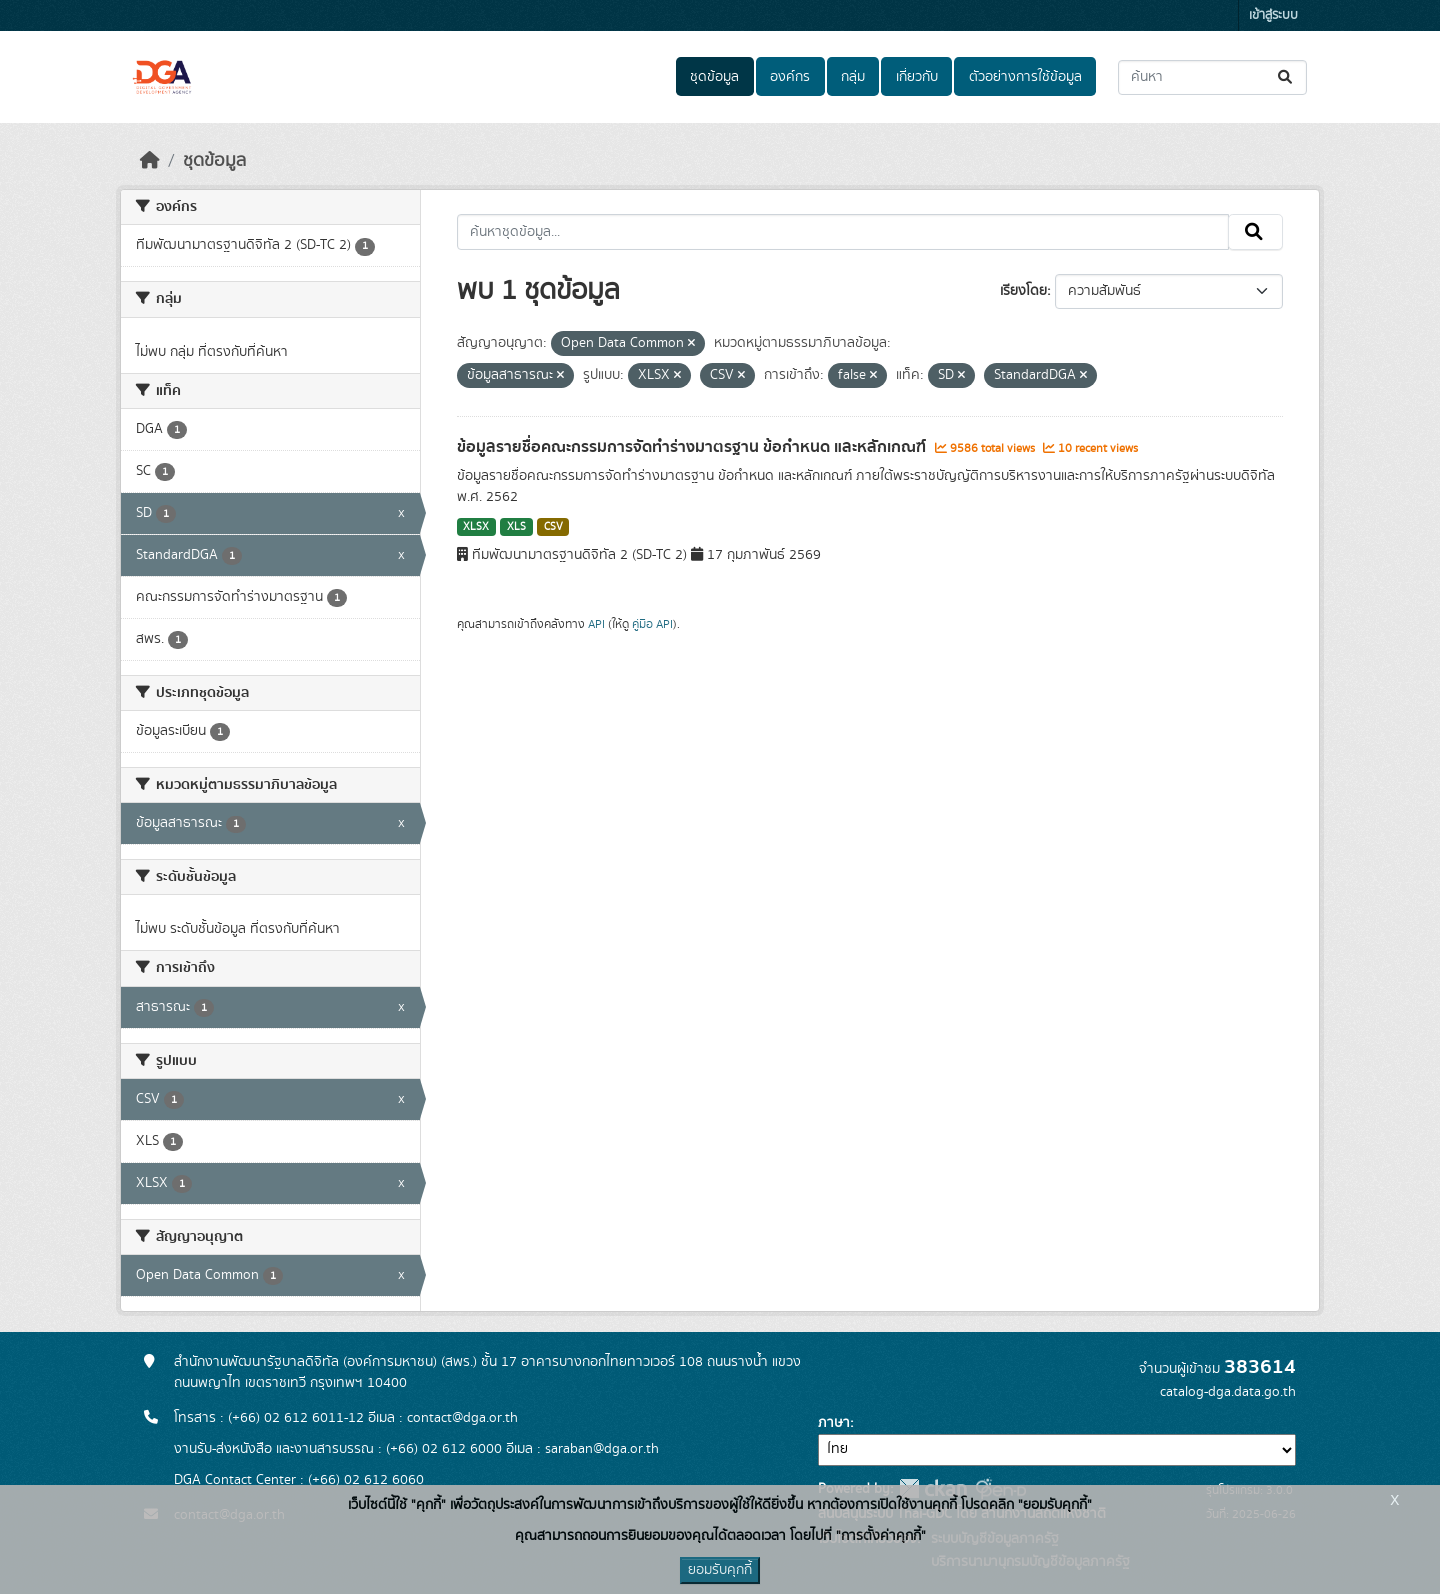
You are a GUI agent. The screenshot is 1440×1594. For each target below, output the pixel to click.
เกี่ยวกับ (917, 77)
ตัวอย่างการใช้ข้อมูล (1025, 77)
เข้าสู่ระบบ (1273, 15)
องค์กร (790, 77)
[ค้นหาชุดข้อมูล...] (1212, 77)
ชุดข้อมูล (714, 77)
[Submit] (1286, 77)
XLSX (476, 527)
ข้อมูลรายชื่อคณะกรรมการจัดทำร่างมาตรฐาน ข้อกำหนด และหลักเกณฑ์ (693, 447)
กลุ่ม (853, 77)
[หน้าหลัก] (150, 161)
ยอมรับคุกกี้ (720, 1570)
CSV (553, 527)
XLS (516, 527)
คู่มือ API (652, 624)
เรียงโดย (1023, 291)
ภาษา (834, 1423)
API (596, 624)
